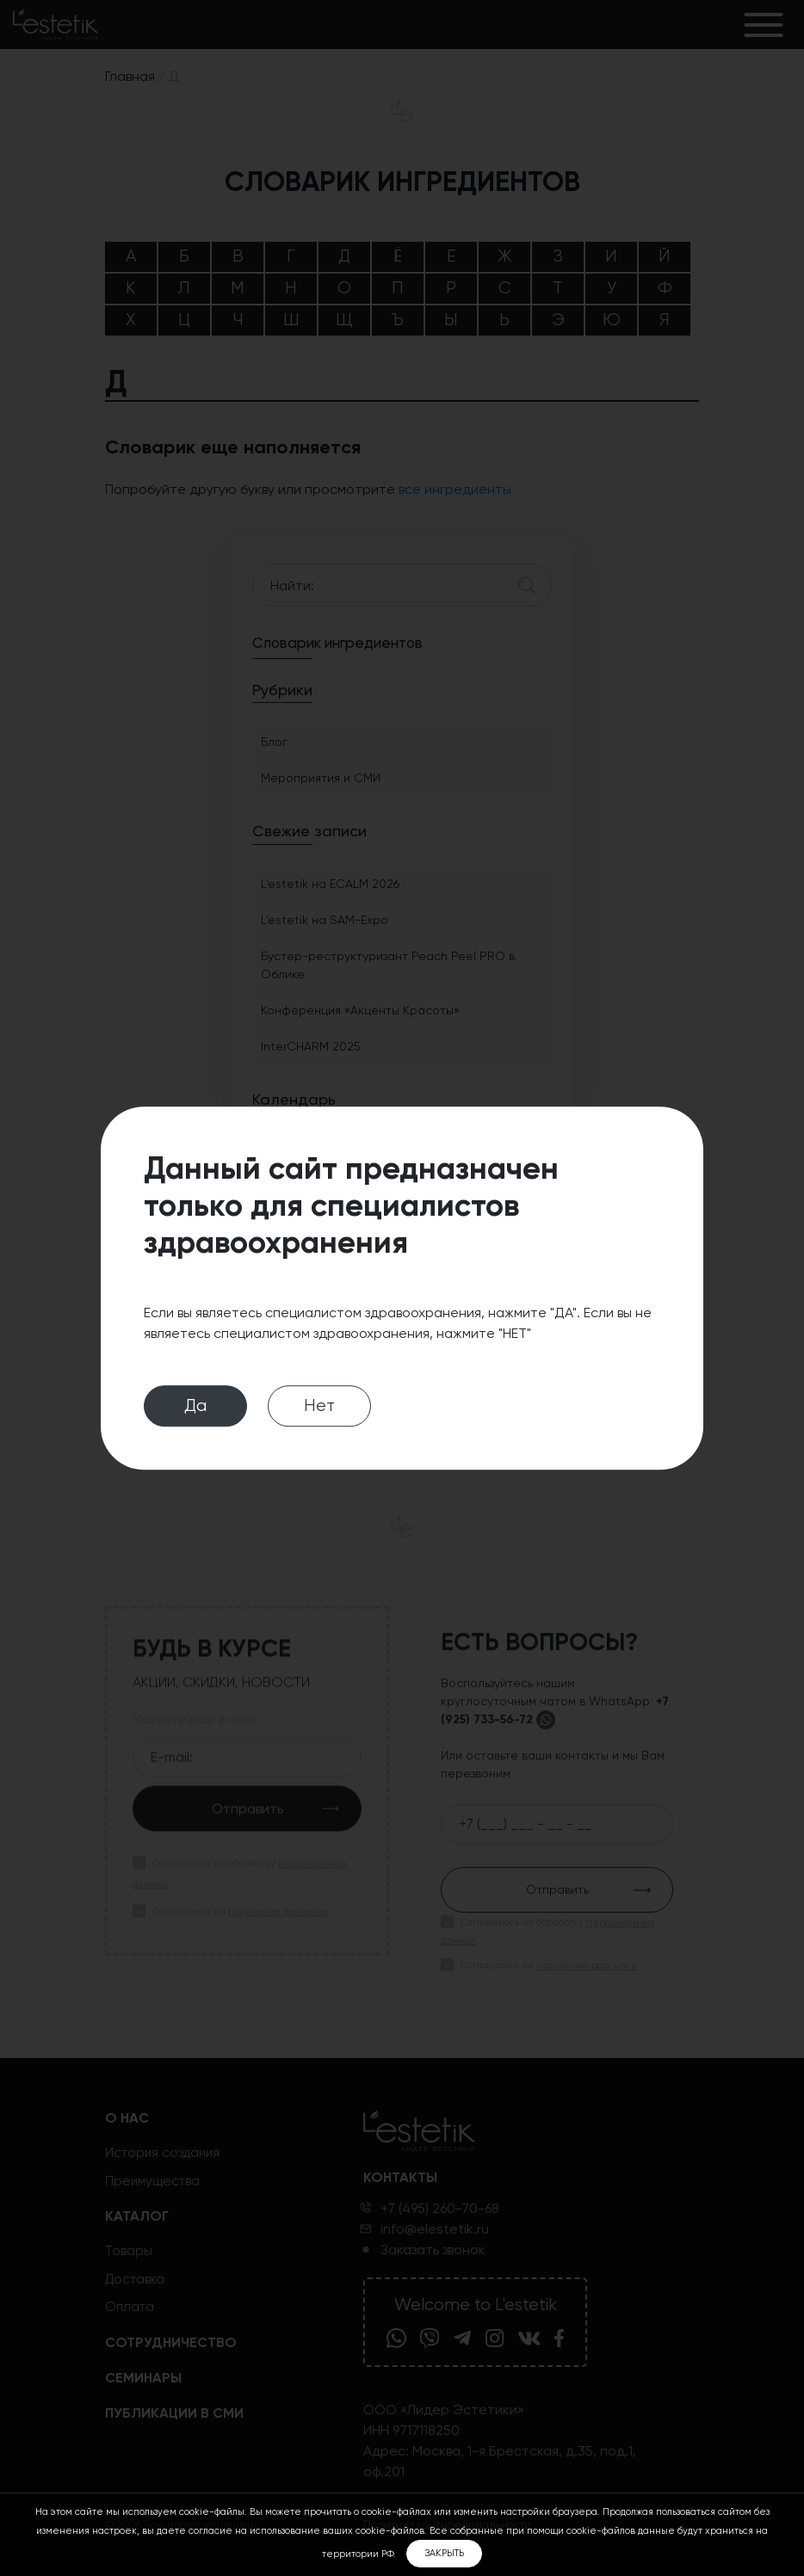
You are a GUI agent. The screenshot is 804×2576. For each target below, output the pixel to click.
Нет (319, 1405)
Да (195, 1405)
